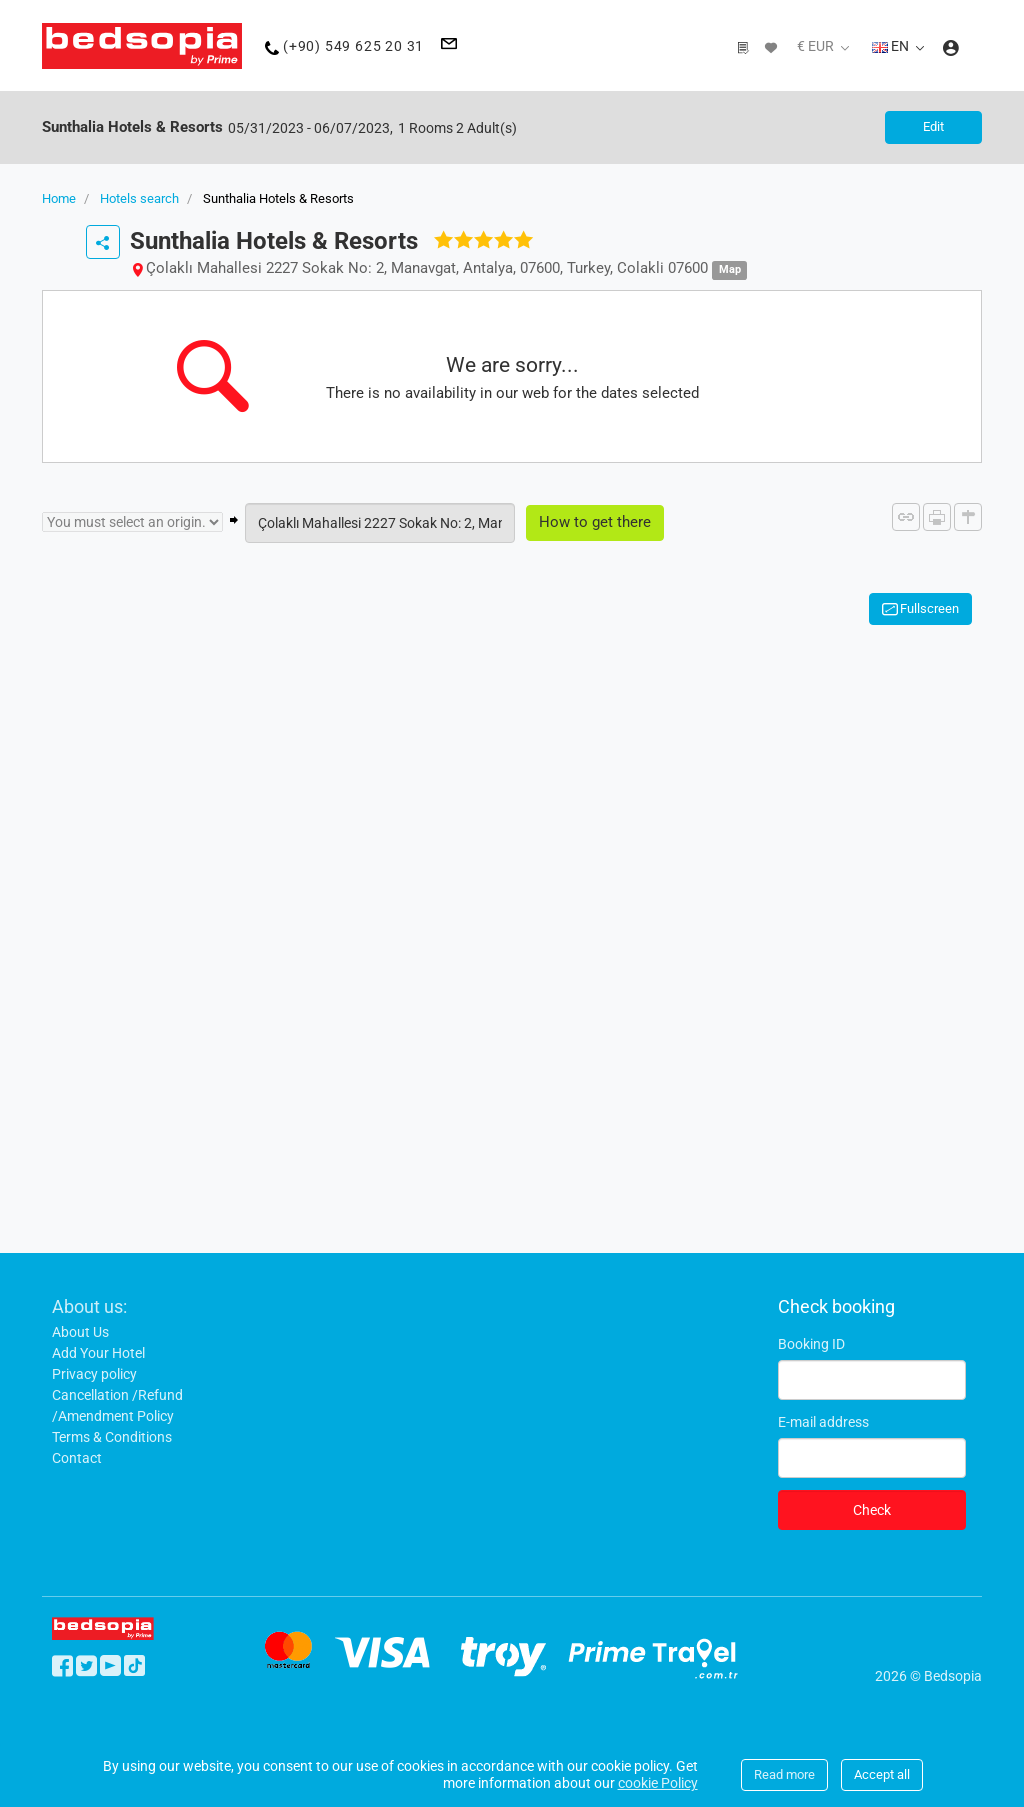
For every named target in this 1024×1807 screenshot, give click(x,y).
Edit (931, 126)
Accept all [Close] (882, 1774)
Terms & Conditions (112, 1436)
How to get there (595, 522)
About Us (80, 1331)
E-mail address (823, 1421)
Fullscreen (929, 607)
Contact (77, 1457)
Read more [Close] (784, 1774)
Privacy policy (94, 1373)
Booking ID (811, 1343)
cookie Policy (658, 1783)
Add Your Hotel (98, 1352)
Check (872, 1509)
